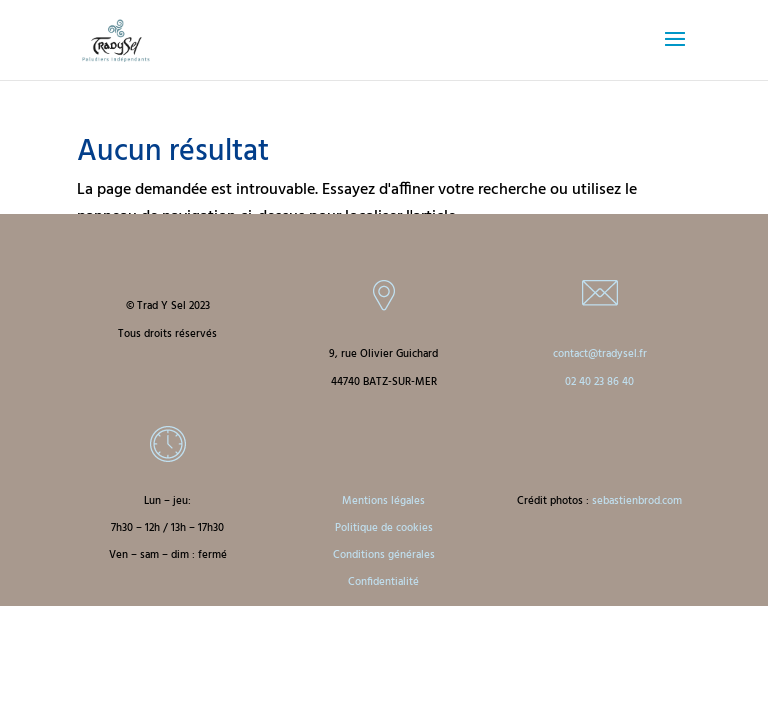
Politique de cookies (384, 528)
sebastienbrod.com (637, 501)
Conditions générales (384, 555)
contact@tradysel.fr (600, 354)
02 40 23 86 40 (599, 382)
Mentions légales (383, 501)
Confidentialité (383, 582)
